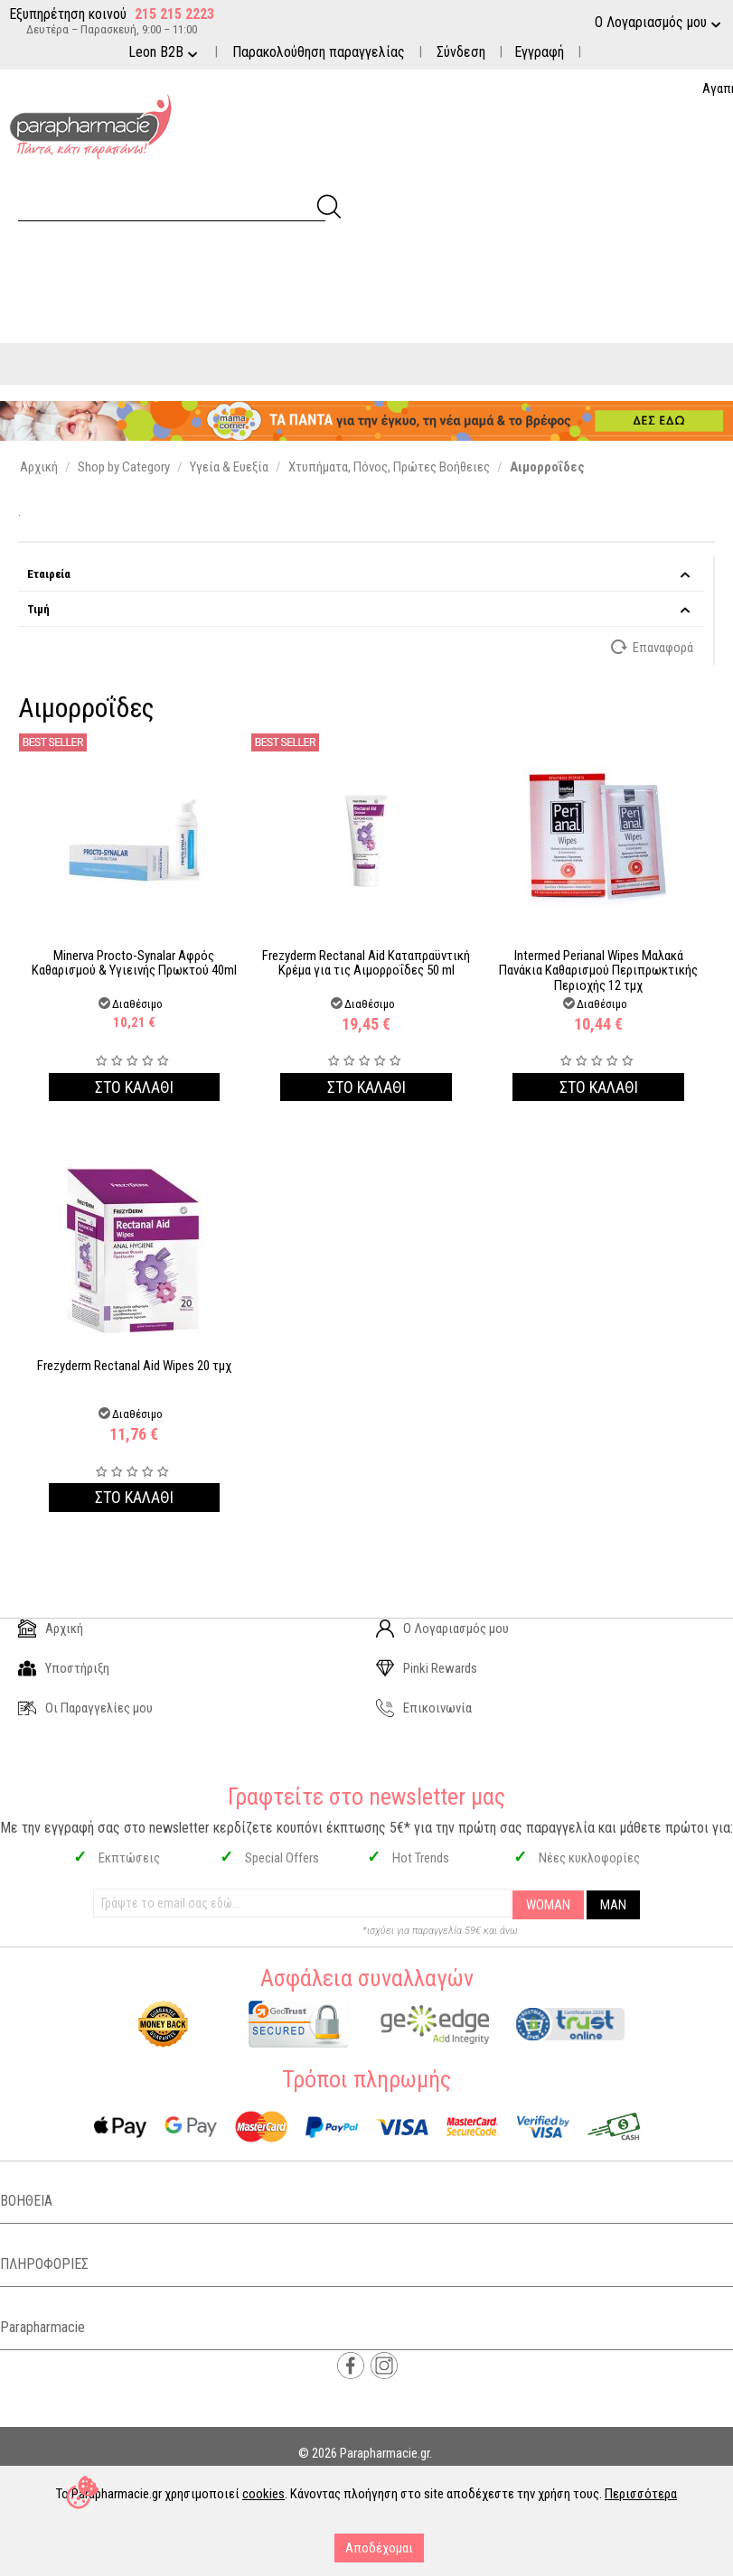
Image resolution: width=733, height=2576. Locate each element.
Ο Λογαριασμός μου (442, 1628)
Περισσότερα (641, 2494)
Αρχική (50, 1628)
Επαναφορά (653, 647)
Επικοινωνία (424, 1708)
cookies (263, 2494)
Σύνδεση (461, 52)
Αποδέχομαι (379, 2548)
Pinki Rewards (426, 1668)
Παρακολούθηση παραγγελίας (318, 52)
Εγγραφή (539, 52)
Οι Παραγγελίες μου (85, 1708)
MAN (613, 1905)
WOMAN (548, 1905)
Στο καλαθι (134, 1087)
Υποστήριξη (63, 1668)
